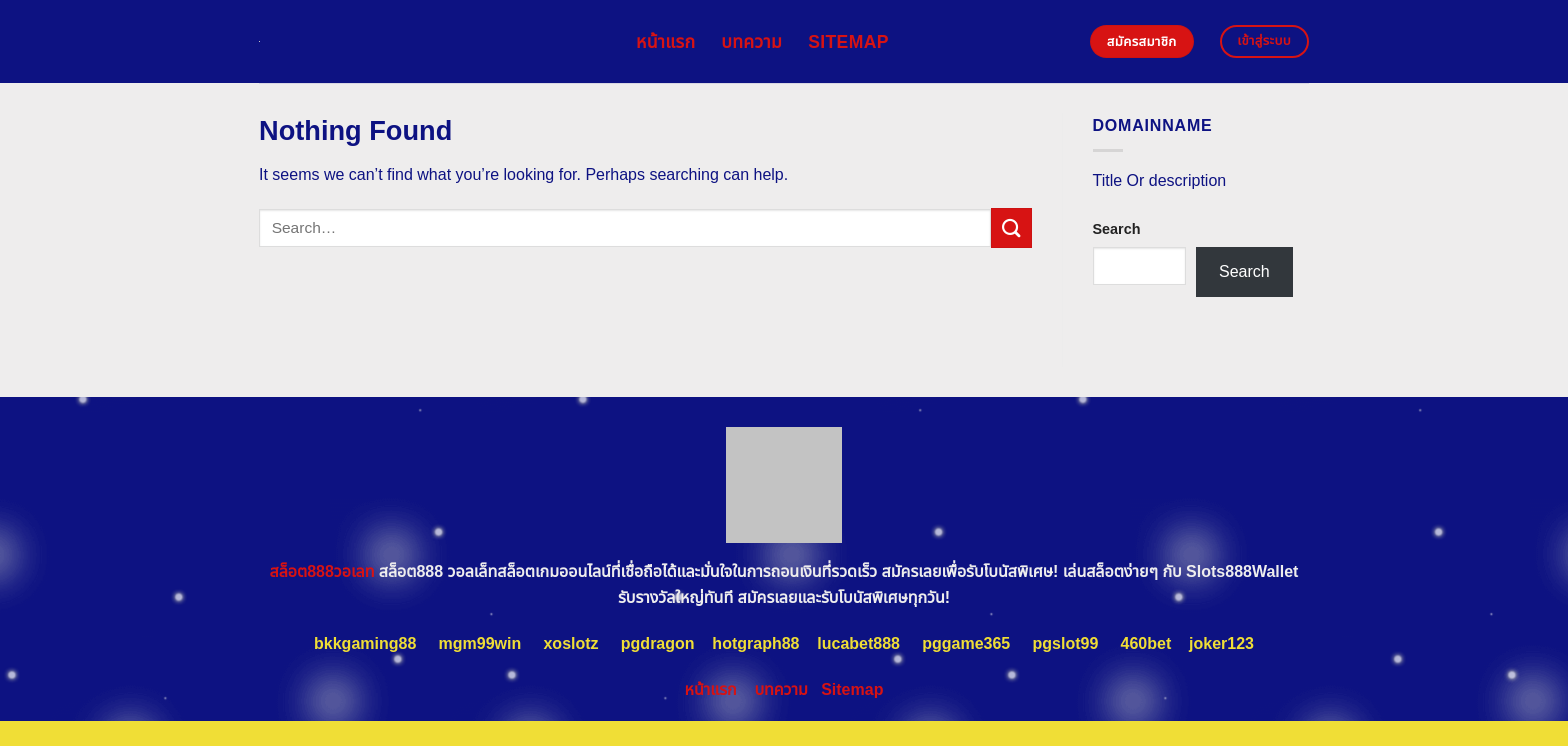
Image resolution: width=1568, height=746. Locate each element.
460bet (1146, 643)
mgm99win (480, 643)
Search (1117, 229)
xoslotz (570, 643)
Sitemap (848, 42)
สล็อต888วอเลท (322, 571)
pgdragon (658, 643)
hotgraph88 (755, 643)
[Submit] (1011, 227)
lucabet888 (858, 643)
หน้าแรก (665, 42)
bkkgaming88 (365, 643)
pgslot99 (1066, 643)
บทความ (751, 42)
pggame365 (966, 643)
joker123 (1221, 643)
